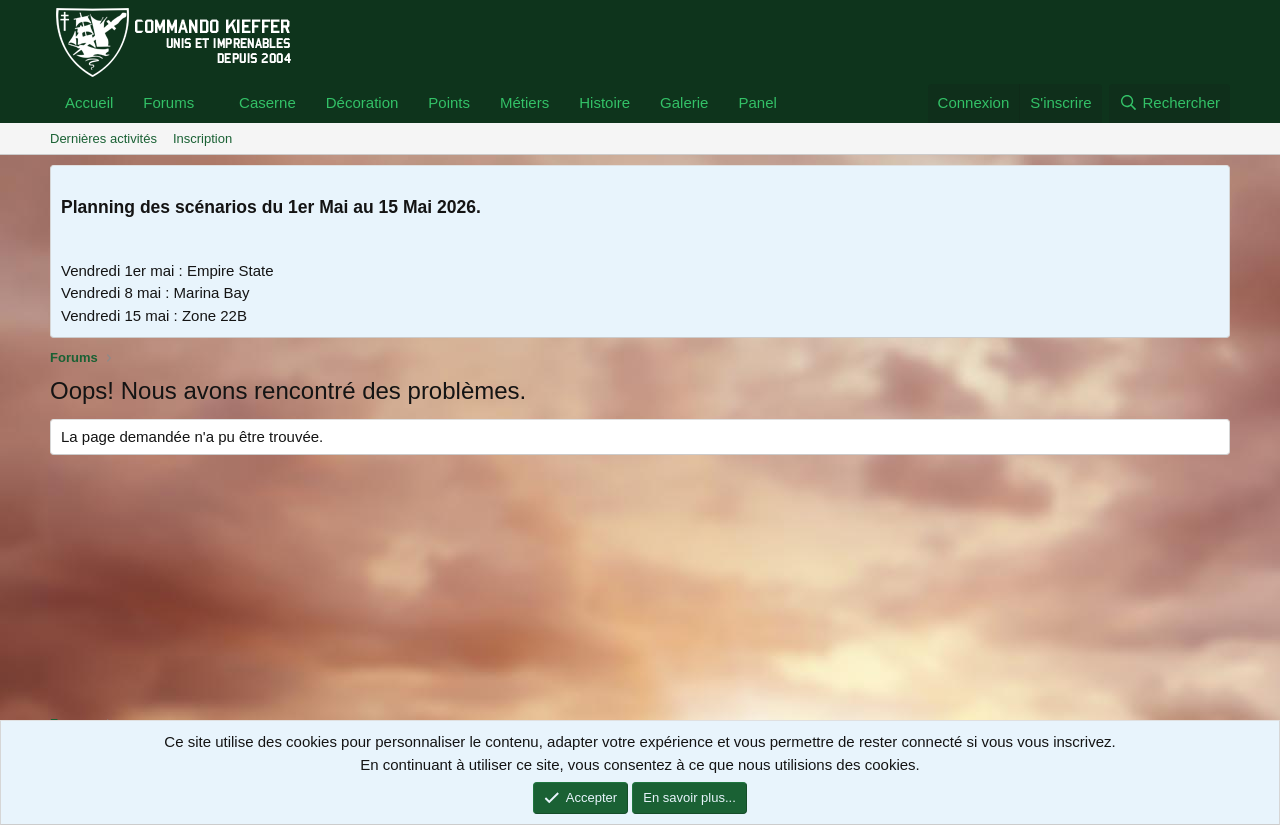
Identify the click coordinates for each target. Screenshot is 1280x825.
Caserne (267, 102)
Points (449, 102)
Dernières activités (103, 138)
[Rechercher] (1169, 103)
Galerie (684, 102)
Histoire (604, 102)
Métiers (524, 102)
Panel (757, 102)
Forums (168, 102)
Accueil (89, 102)
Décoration (362, 102)
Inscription (202, 138)
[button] (210, 103)
